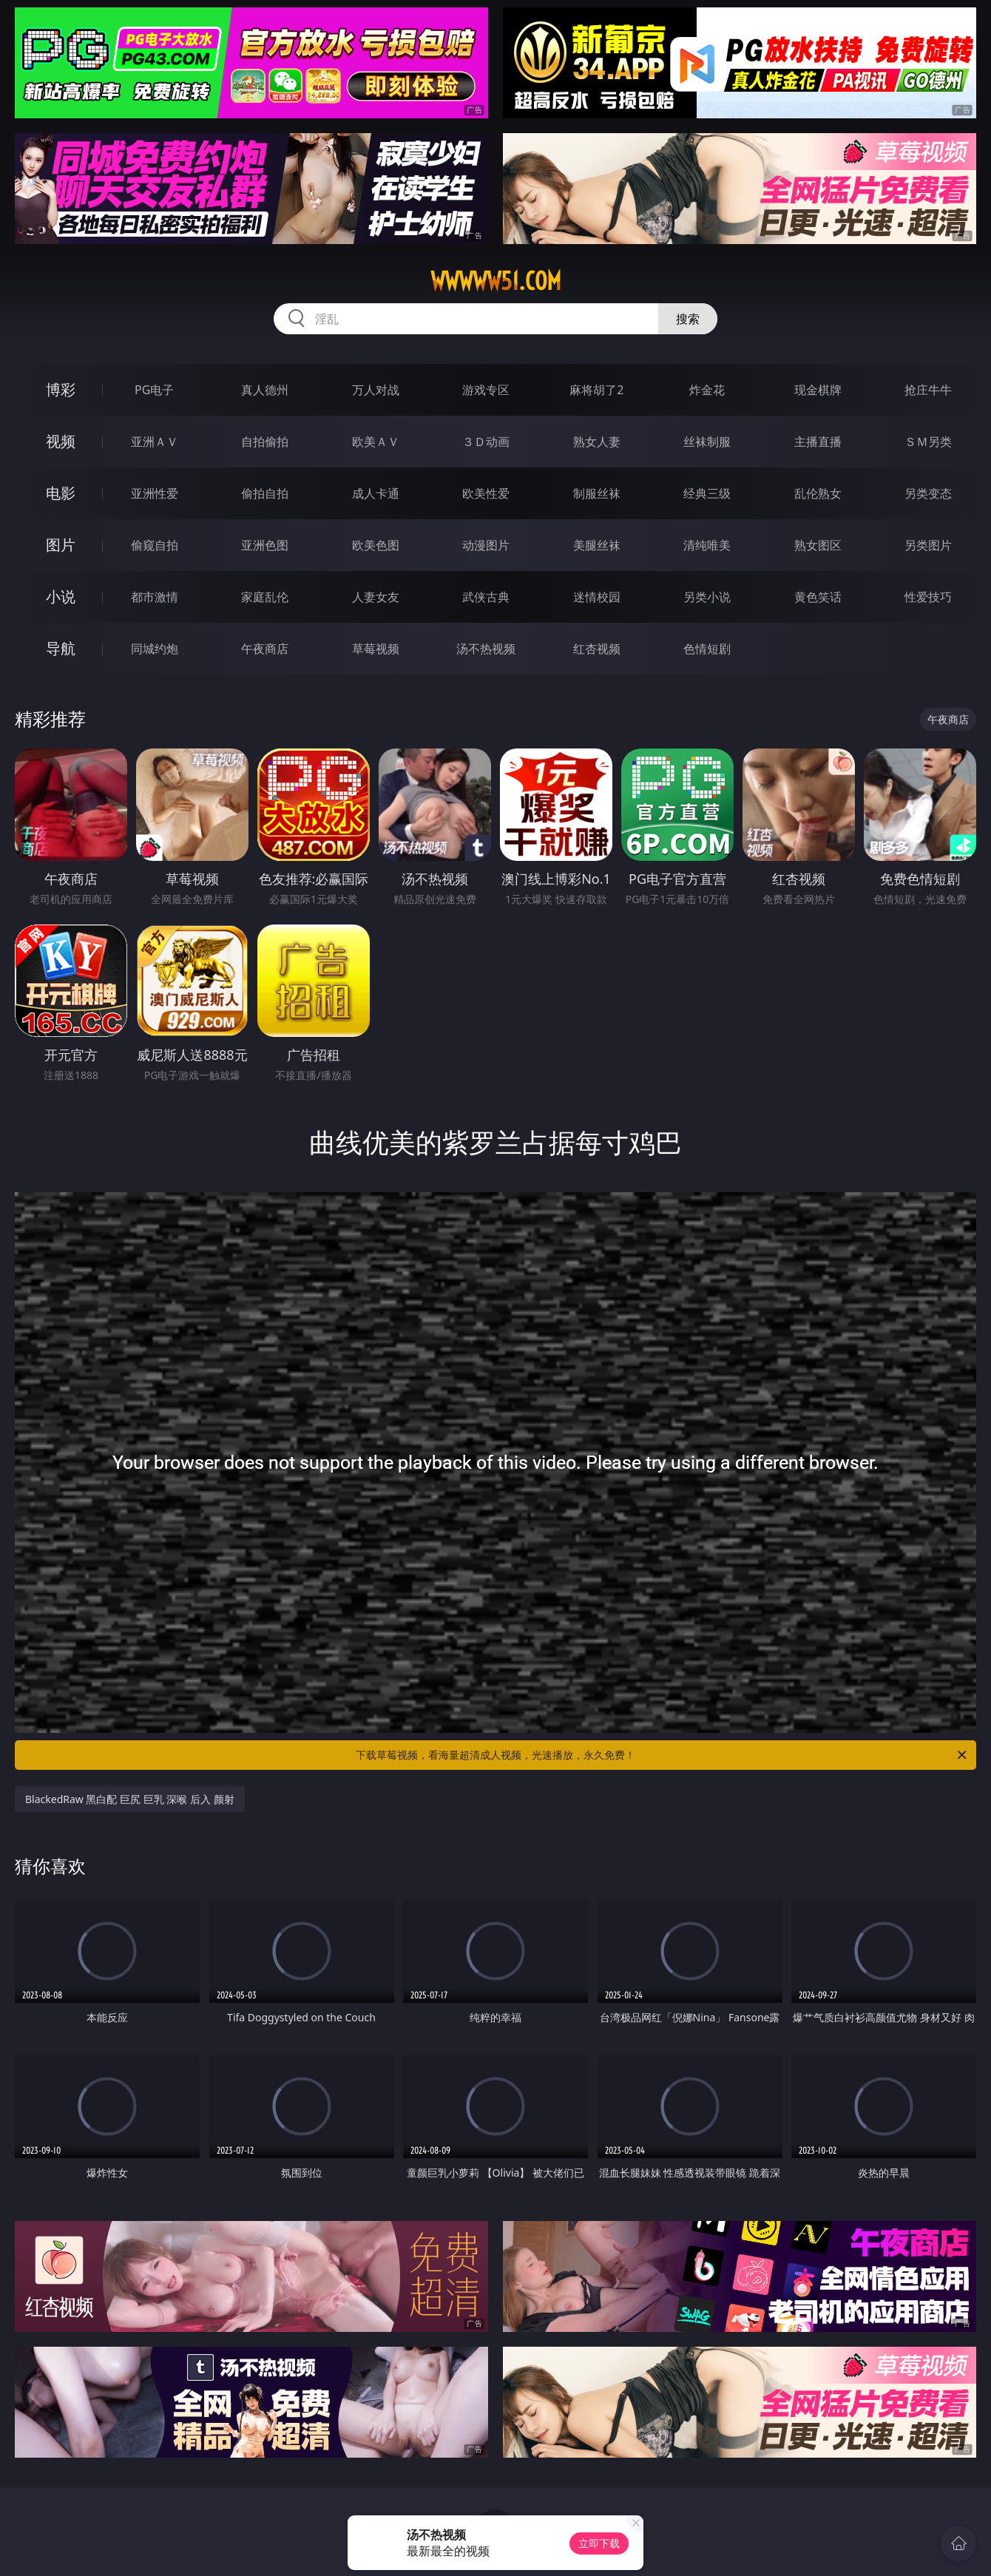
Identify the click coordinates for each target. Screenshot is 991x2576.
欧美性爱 (486, 493)
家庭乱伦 (264, 597)
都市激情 (154, 597)
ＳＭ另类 (928, 441)
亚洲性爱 (154, 493)
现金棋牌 (818, 390)
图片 (60, 545)
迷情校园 (596, 597)
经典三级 (707, 493)
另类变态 (928, 493)
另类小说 (707, 597)
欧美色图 (375, 545)
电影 (60, 493)
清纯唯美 (707, 545)
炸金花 (707, 390)
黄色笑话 (818, 597)
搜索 (688, 319)
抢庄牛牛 (928, 390)
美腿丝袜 (596, 545)
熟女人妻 (596, 441)
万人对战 (375, 390)
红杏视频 (596, 648)
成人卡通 (375, 493)
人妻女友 (375, 597)
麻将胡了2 (596, 390)
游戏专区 (486, 390)
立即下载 (599, 2543)
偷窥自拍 (154, 545)
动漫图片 (486, 545)
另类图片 (928, 545)
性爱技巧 (928, 597)
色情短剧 (707, 648)
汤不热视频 (485, 648)
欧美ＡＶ (375, 441)
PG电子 (154, 390)
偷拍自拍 (264, 493)
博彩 (60, 389)
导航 (60, 648)
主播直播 (818, 441)
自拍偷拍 (264, 441)
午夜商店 (264, 648)
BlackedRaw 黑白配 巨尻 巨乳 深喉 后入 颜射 (129, 1799)
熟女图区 (818, 545)
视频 (60, 441)
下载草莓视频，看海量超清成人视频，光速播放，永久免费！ (662, 1755)
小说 (60, 596)
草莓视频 (375, 648)
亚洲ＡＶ (154, 441)
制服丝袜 (596, 493)
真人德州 (264, 390)
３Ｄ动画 (486, 441)
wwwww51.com (495, 281)
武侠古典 (486, 597)
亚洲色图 (264, 545)
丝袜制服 (707, 441)
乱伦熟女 (818, 493)
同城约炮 (154, 648)
